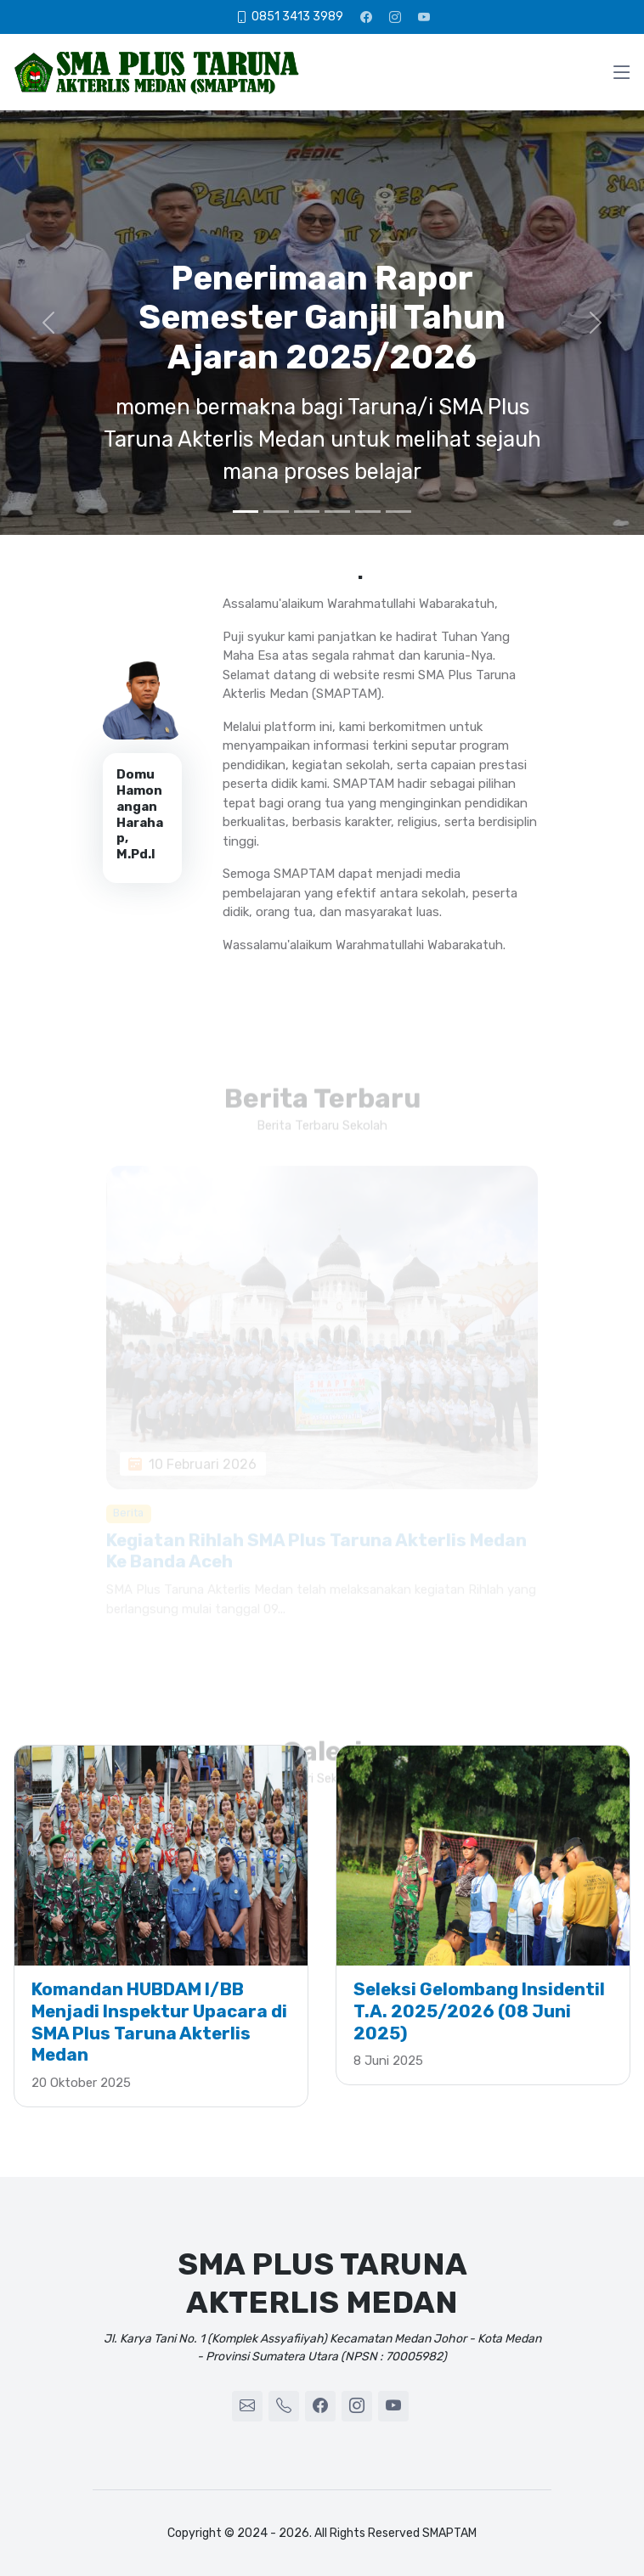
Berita (128, 1522)
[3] (306, 511)
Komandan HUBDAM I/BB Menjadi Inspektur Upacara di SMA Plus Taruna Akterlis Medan (159, 2022)
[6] (398, 511)
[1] (245, 511)
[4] (337, 511)
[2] (276, 511)
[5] (368, 511)
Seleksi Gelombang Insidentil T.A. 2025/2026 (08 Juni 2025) (479, 2011)
